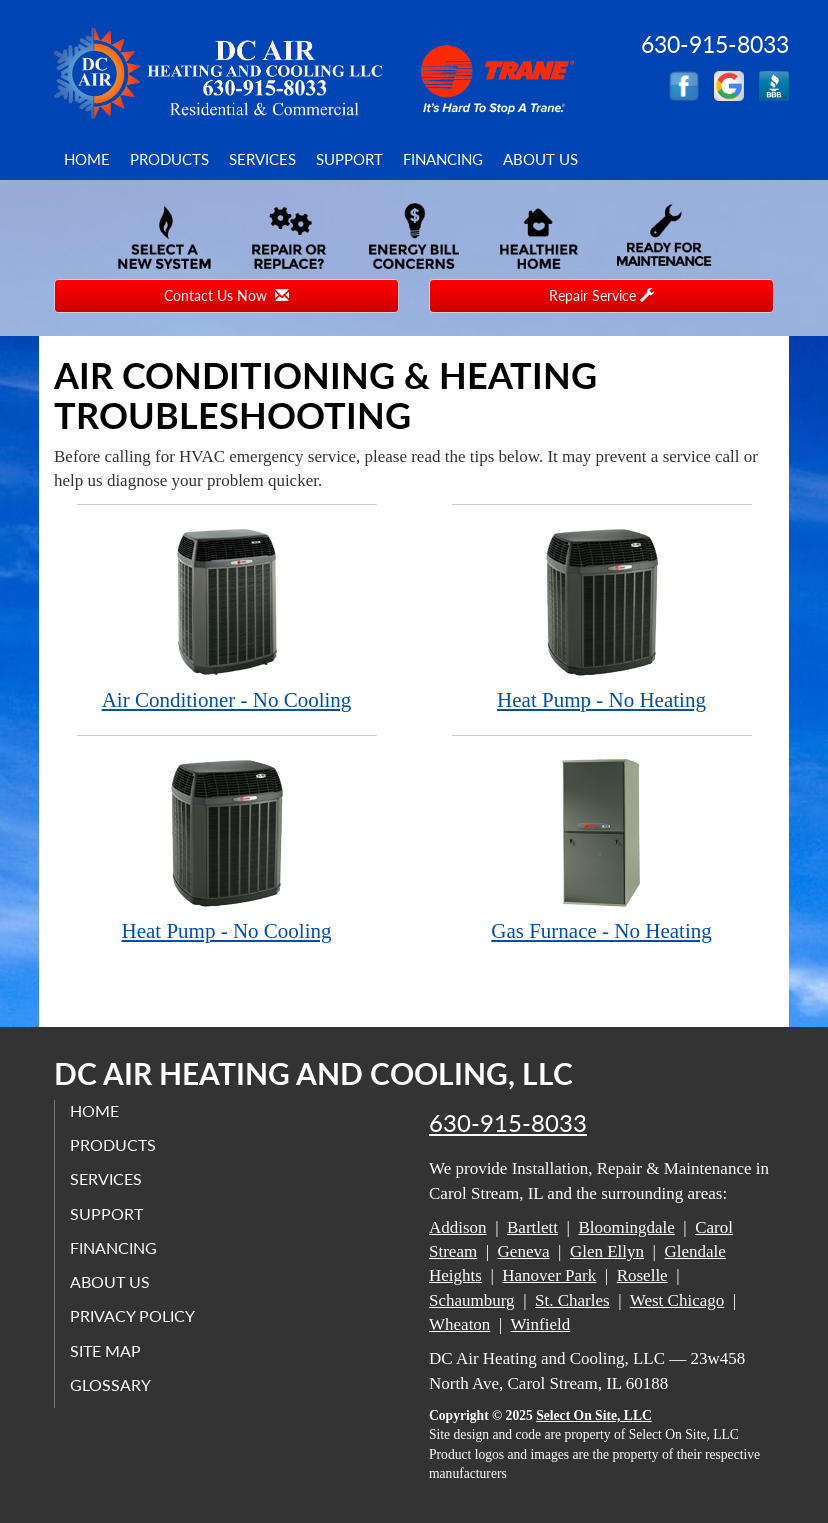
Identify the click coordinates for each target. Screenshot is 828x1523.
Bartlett (532, 1227)
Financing (443, 159)
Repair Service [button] (601, 295)
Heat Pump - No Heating (602, 618)
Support (349, 159)
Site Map (105, 1350)
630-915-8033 (508, 1123)
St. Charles (572, 1300)
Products (169, 159)
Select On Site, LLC (594, 1415)
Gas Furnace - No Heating (602, 849)
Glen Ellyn (607, 1251)
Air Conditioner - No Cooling (227, 618)
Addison (458, 1227)
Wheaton (459, 1324)
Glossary (110, 1384)
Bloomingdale (626, 1227)
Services (262, 159)
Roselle (642, 1275)
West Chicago (677, 1300)
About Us (540, 159)
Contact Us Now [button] (226, 295)
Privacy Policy (132, 1315)
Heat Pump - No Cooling (227, 849)
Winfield (540, 1324)
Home (87, 159)
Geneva (524, 1251)
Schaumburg (472, 1300)
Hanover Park (549, 1275)
